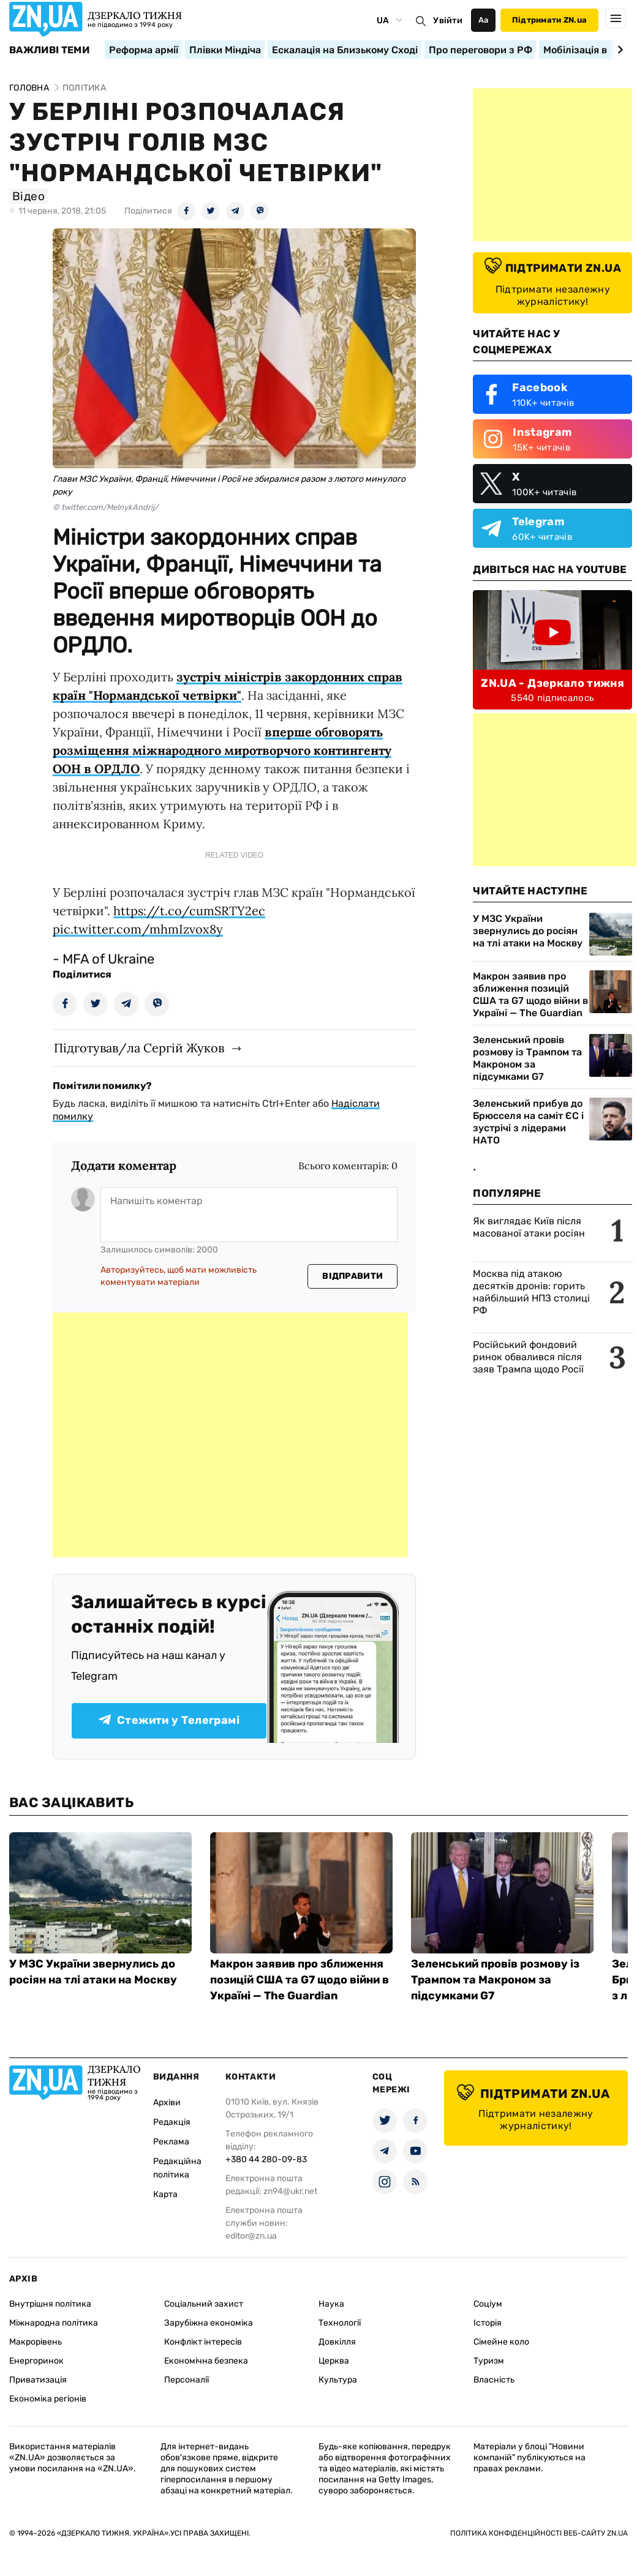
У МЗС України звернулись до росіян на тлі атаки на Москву (527, 931)
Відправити (352, 1276)
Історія (487, 2323)
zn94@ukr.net (290, 2191)
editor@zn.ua (251, 2236)
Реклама (171, 2141)
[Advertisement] (230, 1434)
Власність (493, 2380)
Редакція (171, 2122)
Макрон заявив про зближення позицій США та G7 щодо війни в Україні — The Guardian (530, 994)
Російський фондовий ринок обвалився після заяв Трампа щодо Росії (528, 1357)
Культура (337, 2380)
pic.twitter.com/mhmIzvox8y (138, 929)
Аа (483, 19)
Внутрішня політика (50, 2304)
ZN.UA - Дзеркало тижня (552, 683)
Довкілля (337, 2342)
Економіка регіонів (47, 2399)
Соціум (487, 2304)
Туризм (488, 2361)
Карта (165, 2194)
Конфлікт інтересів (203, 2342)
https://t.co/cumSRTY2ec (189, 910)
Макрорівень (35, 2342)
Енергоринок (36, 2361)
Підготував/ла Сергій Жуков (139, 1047)
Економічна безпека (206, 2361)
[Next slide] (618, 49)
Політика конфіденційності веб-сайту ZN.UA (539, 2533)
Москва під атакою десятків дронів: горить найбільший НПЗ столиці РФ (531, 1292)
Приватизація (38, 2380)
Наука (331, 2304)
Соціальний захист (203, 2304)
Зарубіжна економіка (208, 2323)
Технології (339, 2323)
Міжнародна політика (53, 2323)
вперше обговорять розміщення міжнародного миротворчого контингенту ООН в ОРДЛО (222, 750)
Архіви (167, 2102)
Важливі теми (49, 50)
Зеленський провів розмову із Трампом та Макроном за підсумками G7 (527, 1058)
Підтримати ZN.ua (549, 19)
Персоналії (186, 2380)
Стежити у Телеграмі (169, 1720)
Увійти (447, 20)
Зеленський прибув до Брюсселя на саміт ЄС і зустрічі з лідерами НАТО (528, 1122)
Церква (333, 2361)
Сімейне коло (501, 2342)
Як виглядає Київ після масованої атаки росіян (529, 1227)
